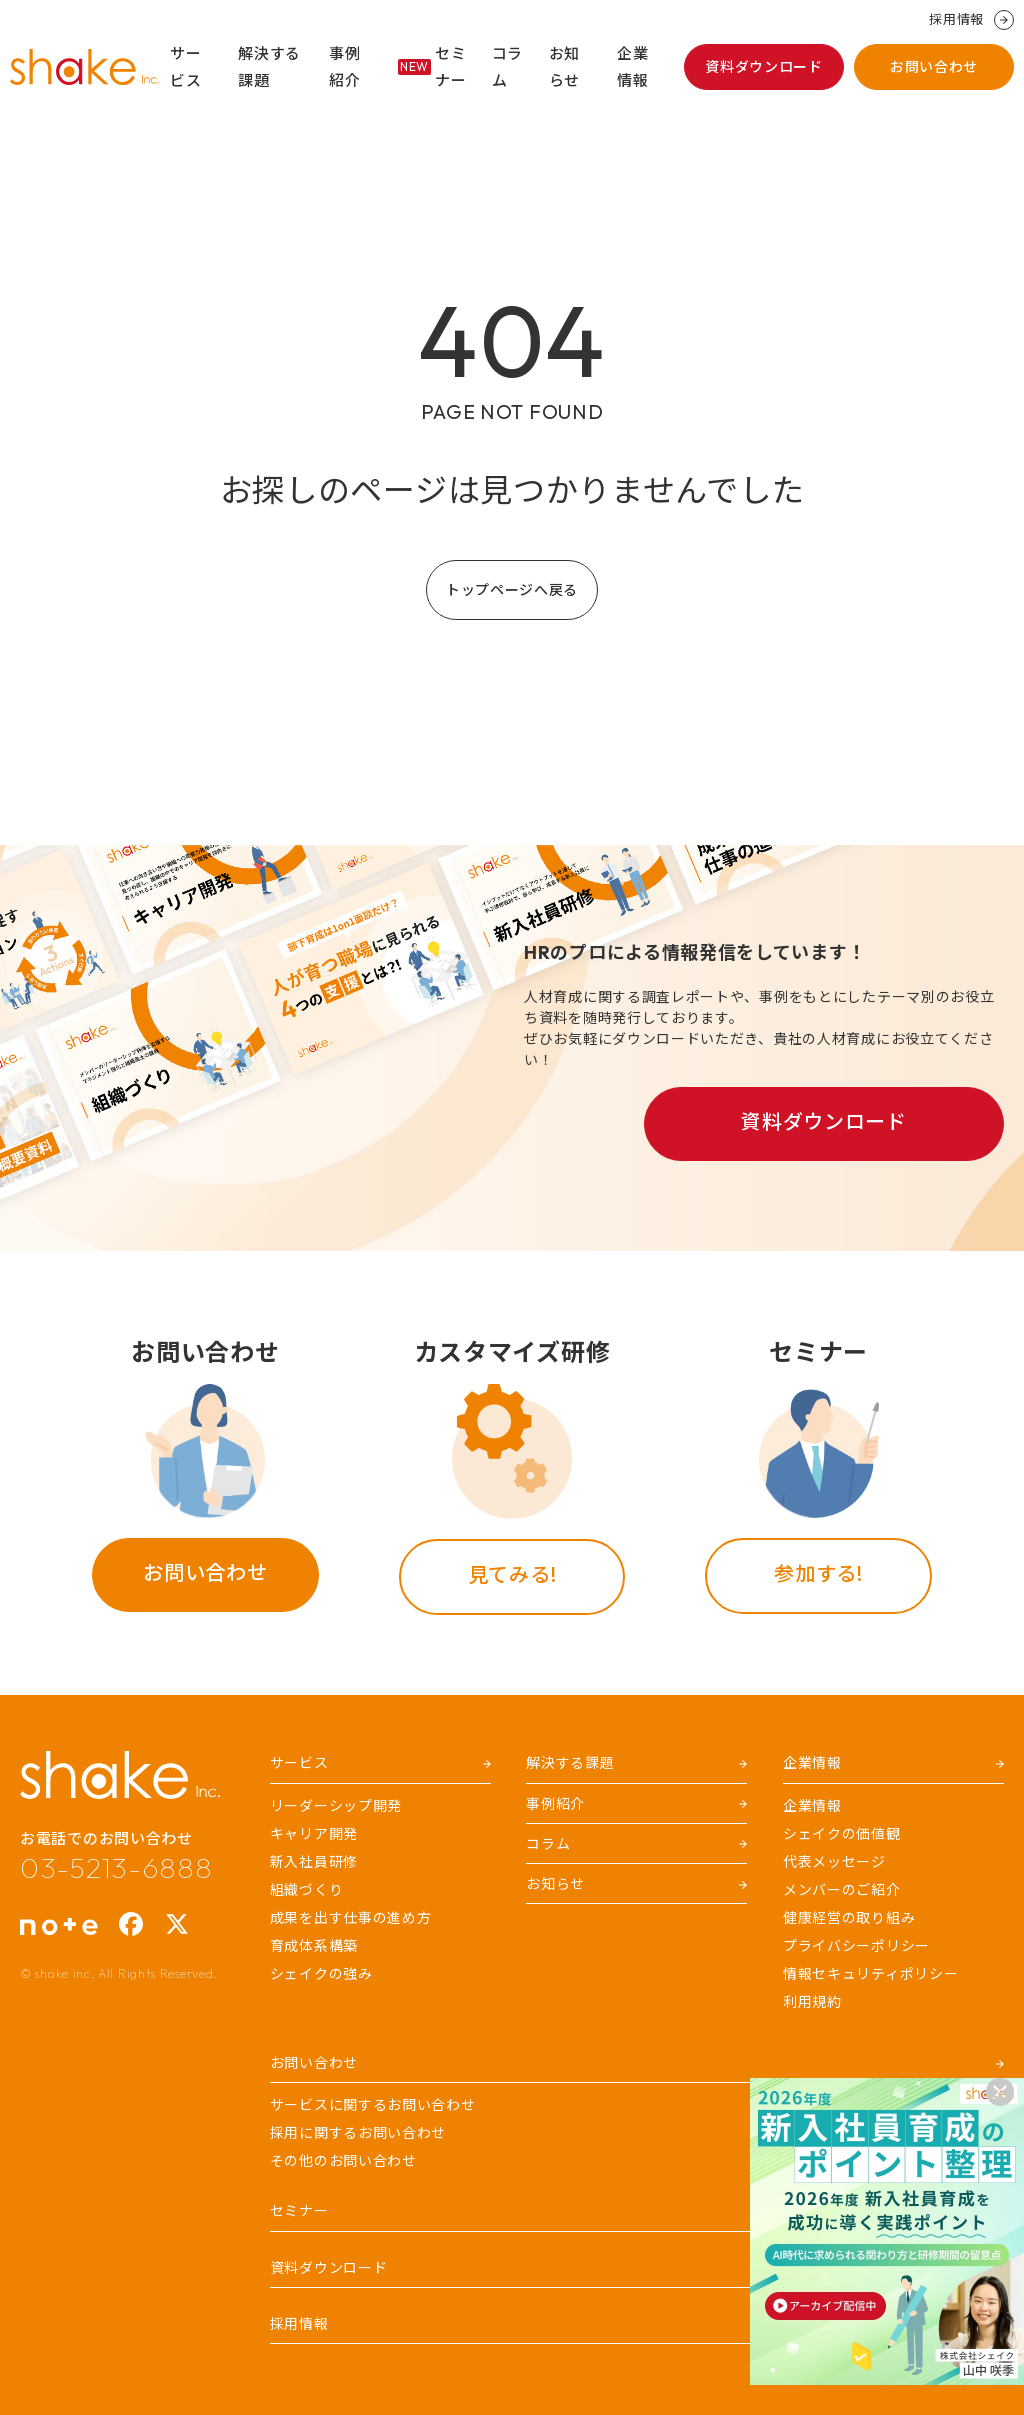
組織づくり (307, 1890)
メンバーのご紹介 (842, 1890)
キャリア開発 (314, 1834)
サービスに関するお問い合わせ (373, 2105)
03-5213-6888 (116, 1868)
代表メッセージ (834, 1862)
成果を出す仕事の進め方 (351, 1918)
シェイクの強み (321, 1974)
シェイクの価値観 (842, 1834)
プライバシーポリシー (856, 1946)
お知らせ (564, 67)
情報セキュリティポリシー (870, 1974)
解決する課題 (269, 67)
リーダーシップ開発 (336, 1806)
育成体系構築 (314, 1946)
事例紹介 (344, 67)
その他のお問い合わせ (343, 2161)
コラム (507, 67)
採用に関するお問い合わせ (358, 2133)
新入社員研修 (314, 1862)
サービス (185, 67)
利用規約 (812, 2002)
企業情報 (632, 67)
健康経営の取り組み (849, 1918)
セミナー (432, 67)
